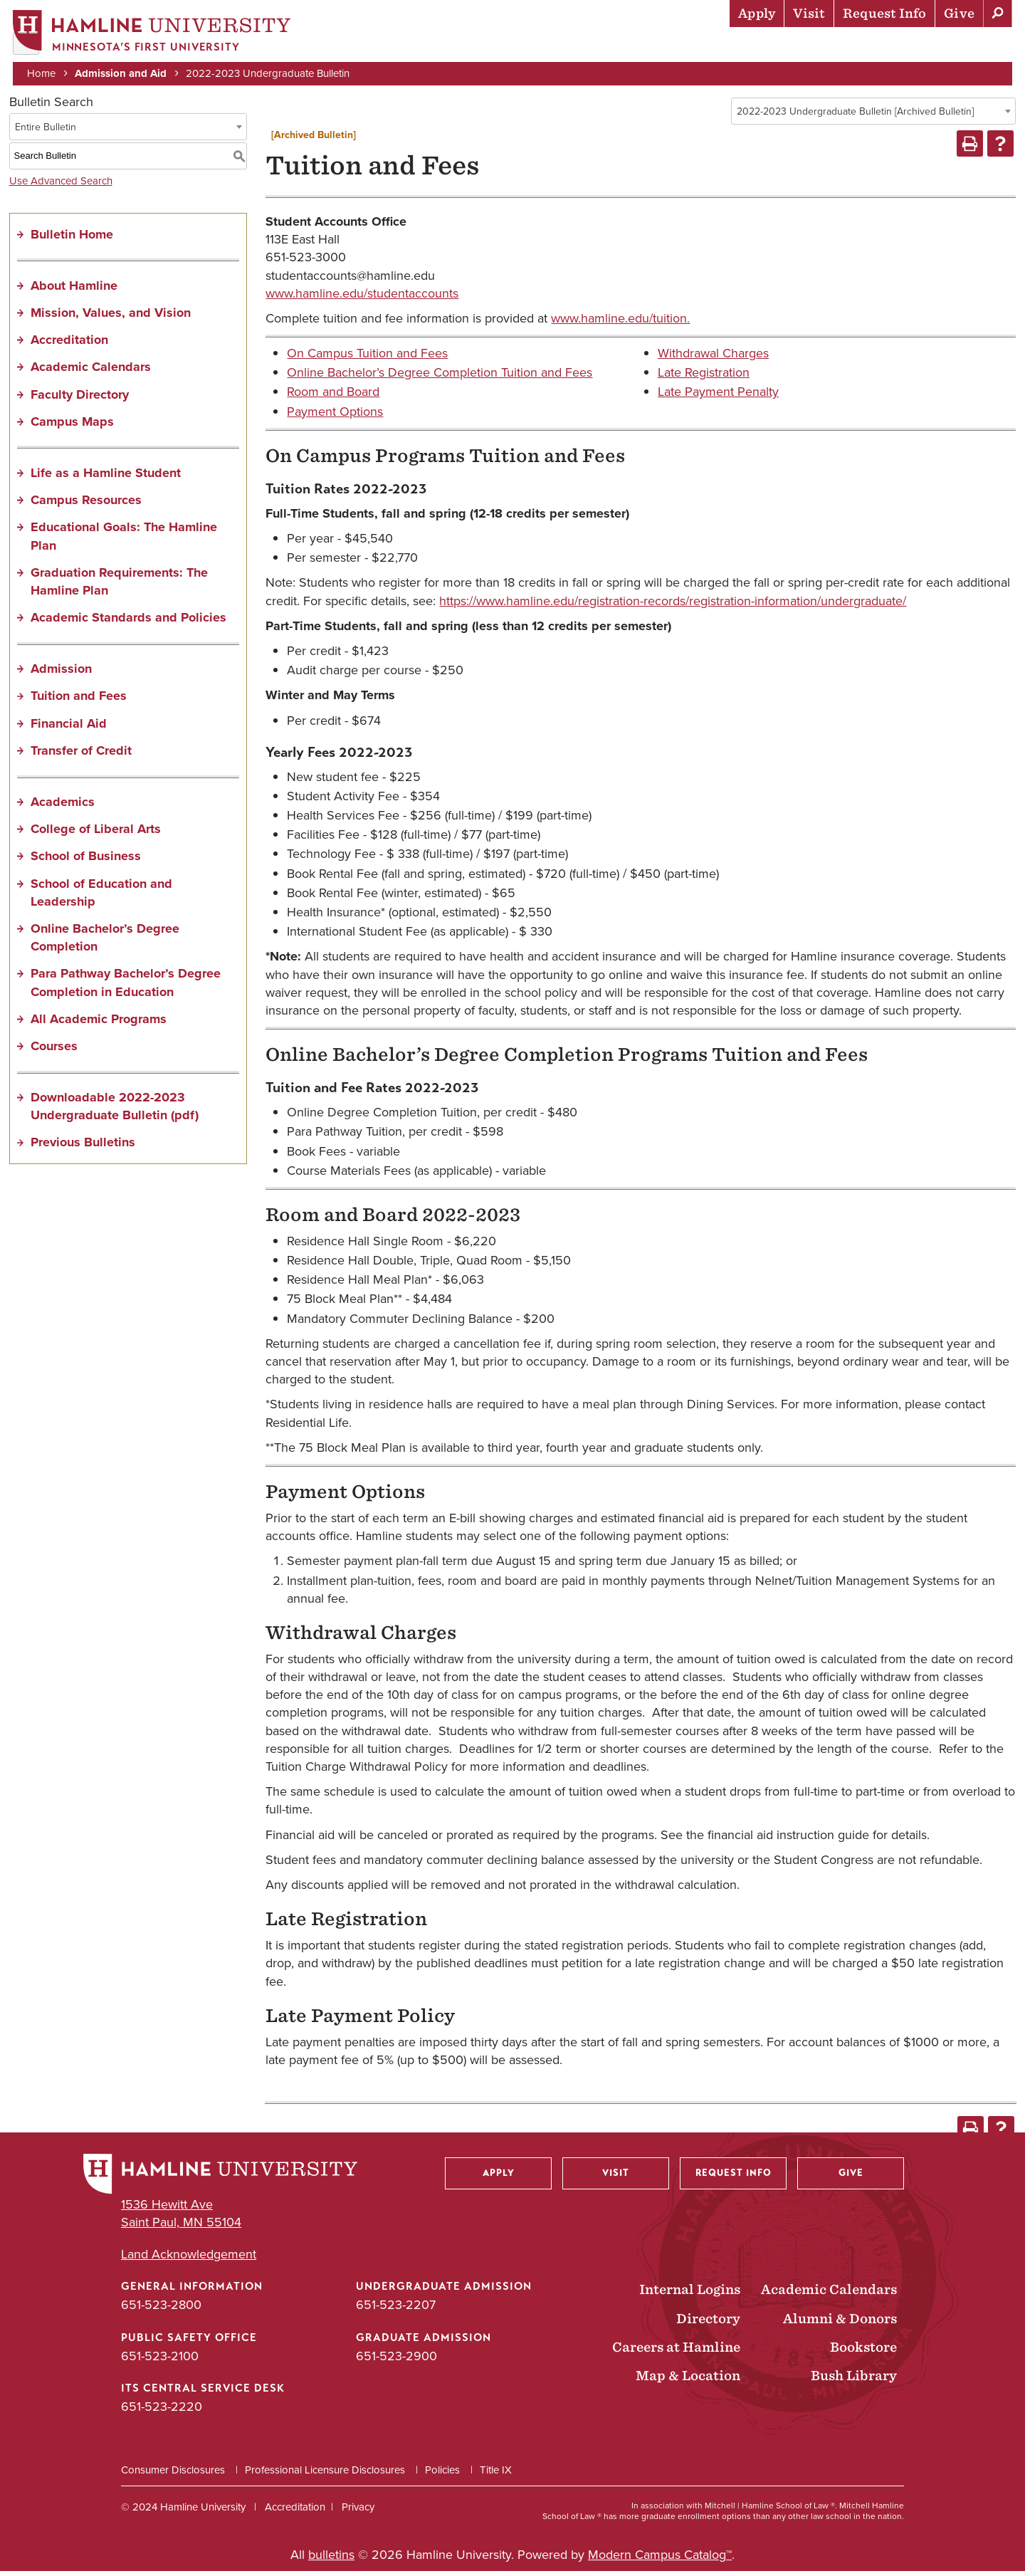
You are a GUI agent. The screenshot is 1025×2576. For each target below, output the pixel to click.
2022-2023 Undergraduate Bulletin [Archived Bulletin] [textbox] (855, 115)
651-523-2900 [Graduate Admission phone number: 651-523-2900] (396, 2360)
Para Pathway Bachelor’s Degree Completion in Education (126, 987)
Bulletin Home (72, 238)
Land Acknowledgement (188, 2259)
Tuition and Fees (79, 700)
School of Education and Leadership (101, 897)
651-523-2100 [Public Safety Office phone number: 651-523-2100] (160, 2360)
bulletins (331, 2559)
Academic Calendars (91, 371)
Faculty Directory (80, 398)
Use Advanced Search (60, 185)
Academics (606, 46)
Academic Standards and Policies (128, 622)
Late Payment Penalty (718, 396)
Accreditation (69, 344)
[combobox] (873, 115)
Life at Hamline (705, 46)
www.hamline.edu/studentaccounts (362, 297)
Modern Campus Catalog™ (660, 2559)
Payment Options (335, 416)
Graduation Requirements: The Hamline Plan (119, 585)
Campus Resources (86, 505)
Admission (61, 673)
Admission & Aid (505, 46)
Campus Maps (72, 426)
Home (42, 72)
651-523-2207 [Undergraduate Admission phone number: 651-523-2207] (396, 2309)
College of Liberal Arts (96, 833)
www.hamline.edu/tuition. (620, 322)
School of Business (86, 861)
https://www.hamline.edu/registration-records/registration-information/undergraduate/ (672, 605)
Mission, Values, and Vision (111, 317)
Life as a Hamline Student (106, 477)
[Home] (153, 33)
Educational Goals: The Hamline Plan (124, 541)
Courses (54, 1050)
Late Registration (704, 377)
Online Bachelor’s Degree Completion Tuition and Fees (439, 377)
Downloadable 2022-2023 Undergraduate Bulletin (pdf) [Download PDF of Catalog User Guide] (115, 1111)
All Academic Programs (99, 1023)
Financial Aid (69, 727)
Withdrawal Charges (713, 358)
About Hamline (962, 46)
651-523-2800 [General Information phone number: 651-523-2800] (161, 2309)
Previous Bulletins (83, 1147)
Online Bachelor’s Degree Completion (105, 941)
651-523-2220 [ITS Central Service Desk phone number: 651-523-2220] (161, 2411)
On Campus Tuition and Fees (367, 358)
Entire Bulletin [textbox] (45, 131)
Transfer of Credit (81, 754)
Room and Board (333, 396)
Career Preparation (833, 46)
